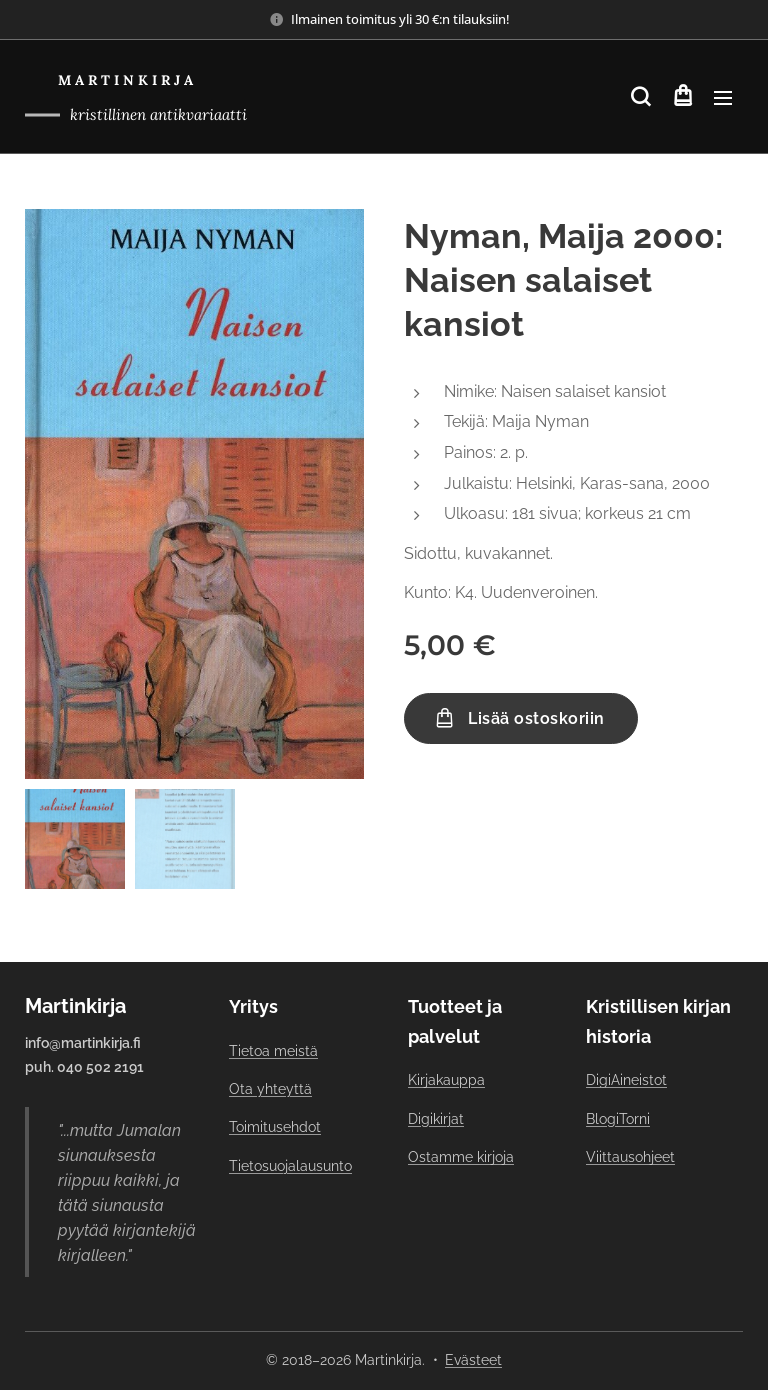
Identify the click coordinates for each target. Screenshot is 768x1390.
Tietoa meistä (273, 1051)
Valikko (723, 98)
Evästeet (473, 1360)
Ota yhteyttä (270, 1089)
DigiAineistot (626, 1081)
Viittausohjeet (630, 1157)
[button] (640, 97)
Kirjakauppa (446, 1081)
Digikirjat (436, 1119)
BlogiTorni (618, 1119)
